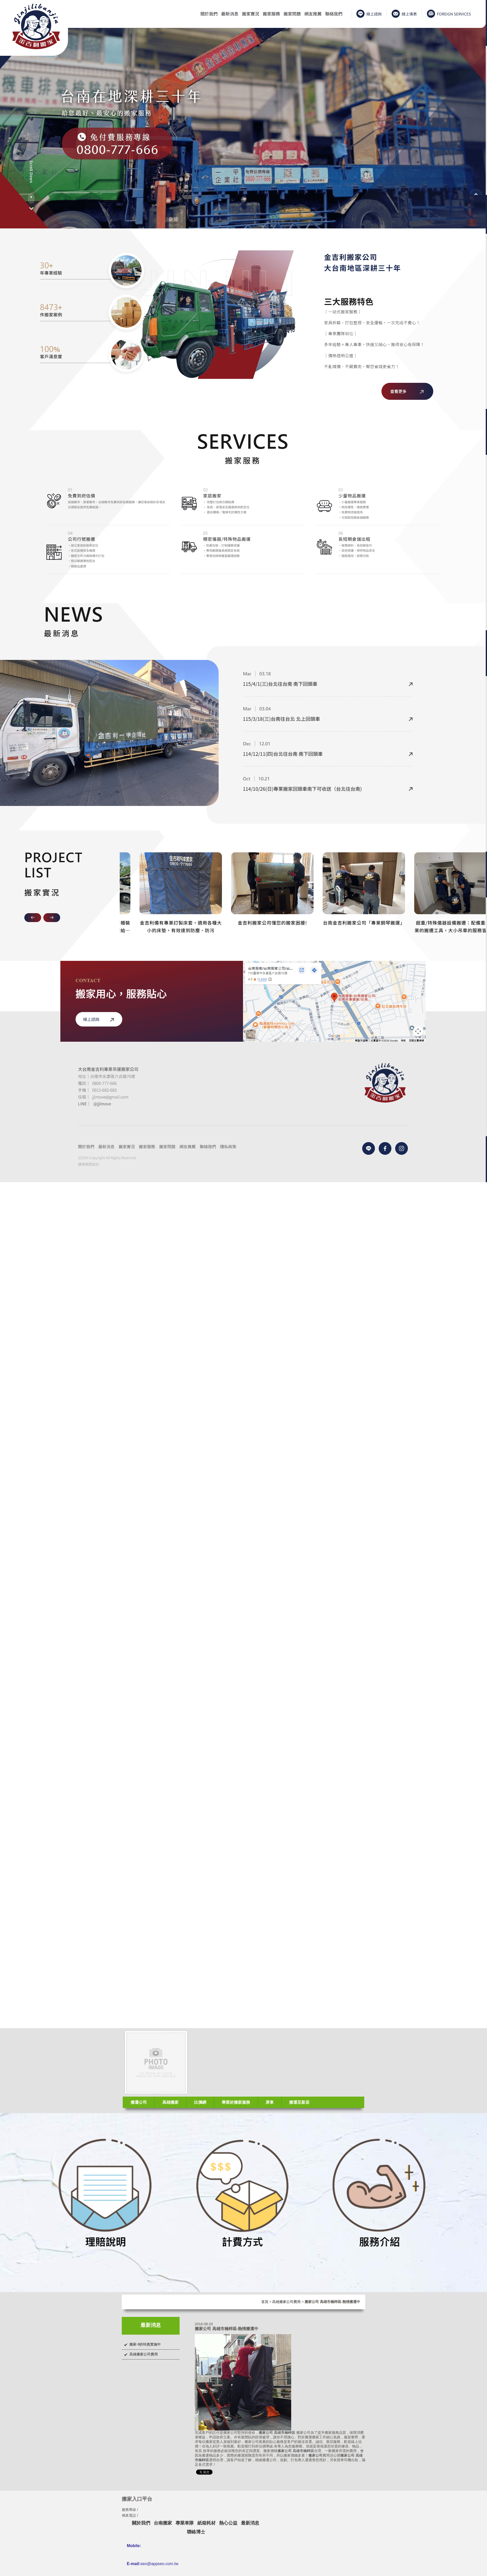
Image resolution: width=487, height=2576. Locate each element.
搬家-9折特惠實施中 (145, 2344)
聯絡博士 (196, 2531)
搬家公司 (315, 2455)
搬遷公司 (139, 2102)
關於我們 (141, 2523)
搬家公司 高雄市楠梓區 (277, 2432)
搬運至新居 (299, 2102)
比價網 (200, 2102)
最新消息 (250, 2523)
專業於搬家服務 (236, 2102)
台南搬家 (163, 2523)
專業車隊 (185, 2523)
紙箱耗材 (206, 2523)
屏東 (270, 2102)
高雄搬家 (170, 2102)
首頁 (264, 2302)
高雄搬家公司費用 (286, 2302)
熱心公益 (228, 2523)
